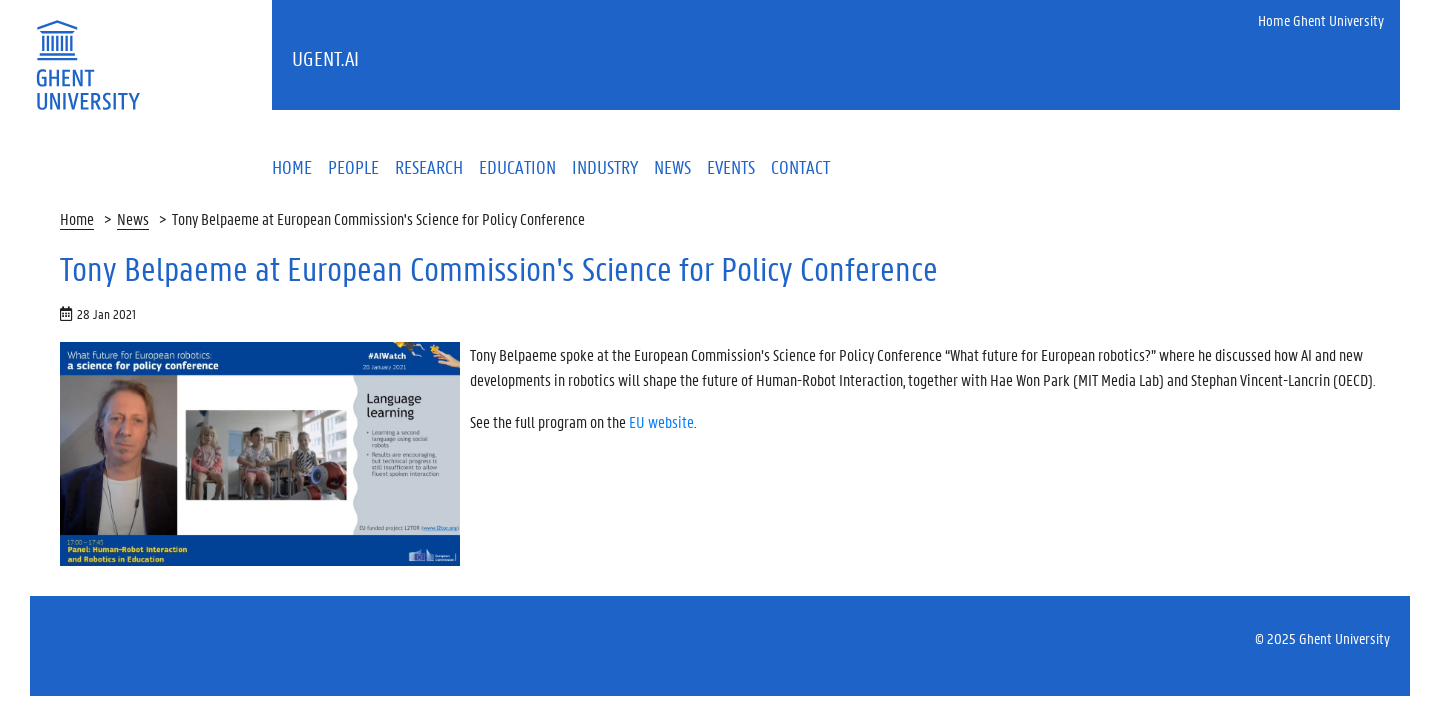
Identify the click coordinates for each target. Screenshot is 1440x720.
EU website (661, 421)
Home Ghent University (1321, 20)
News (133, 218)
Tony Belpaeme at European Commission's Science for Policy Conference (378, 218)
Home (77, 218)
